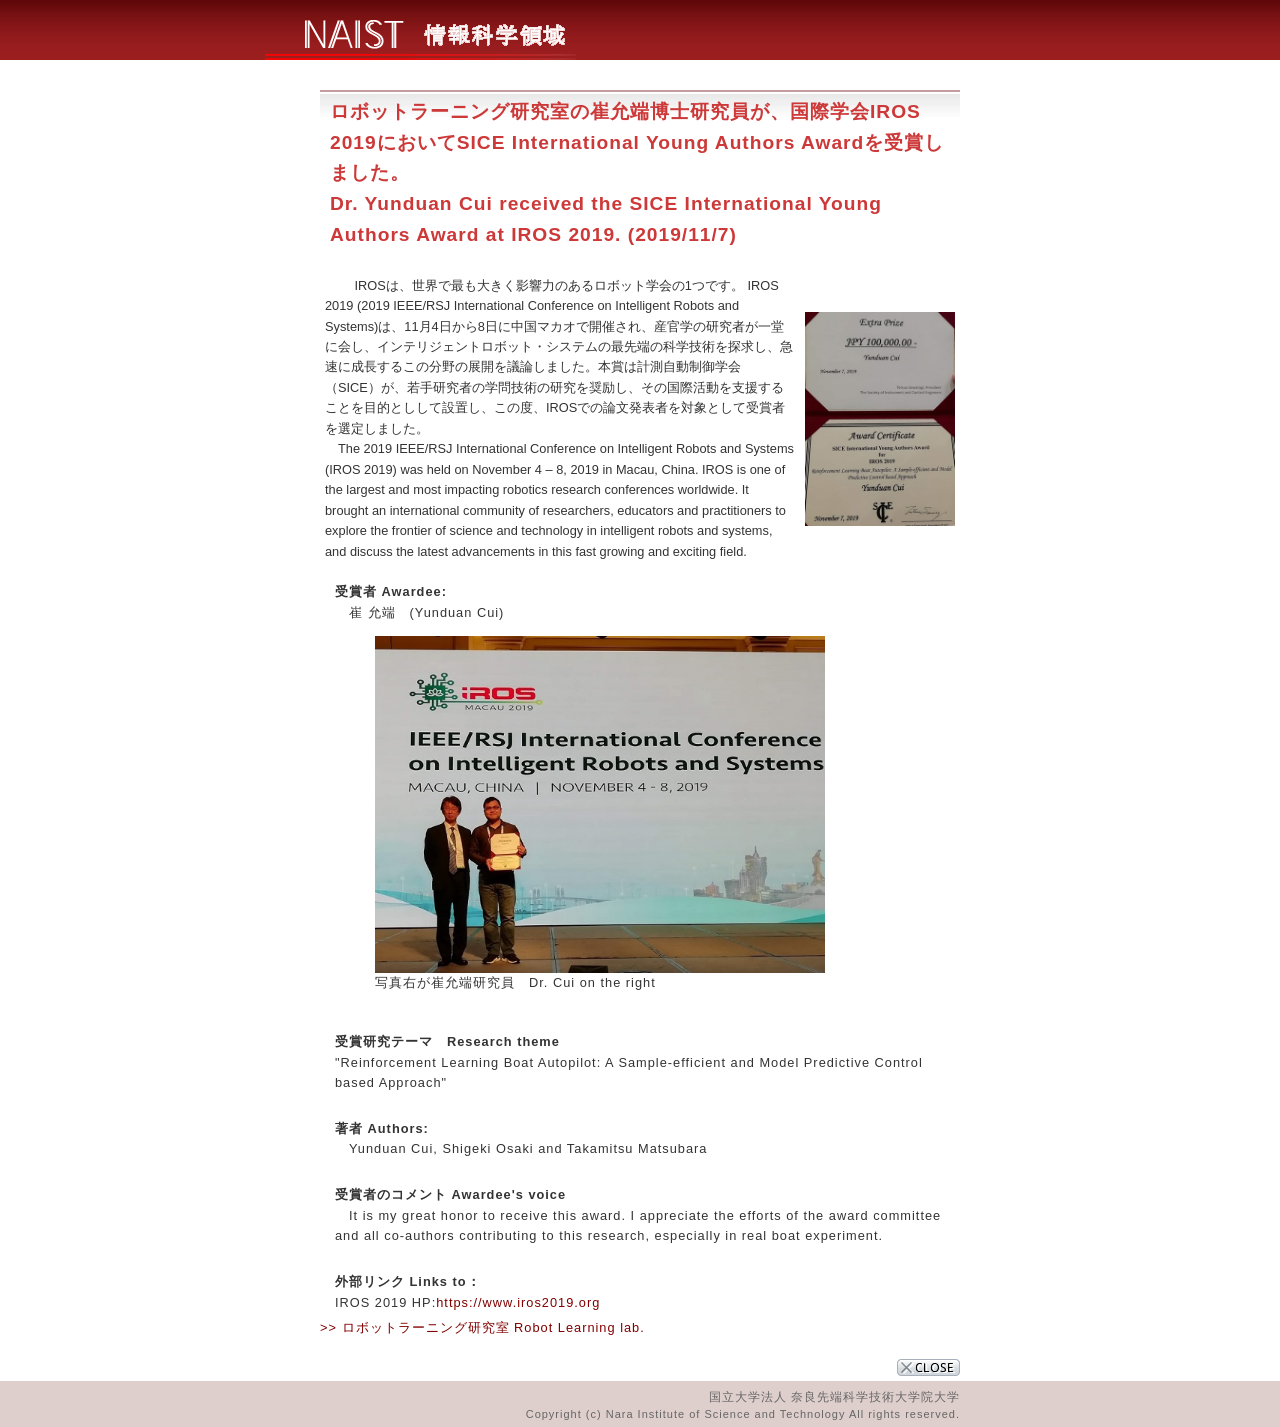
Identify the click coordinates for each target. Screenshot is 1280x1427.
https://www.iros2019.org (518, 1302)
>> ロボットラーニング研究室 (415, 1327)
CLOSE (928, 1367)
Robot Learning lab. (579, 1327)
